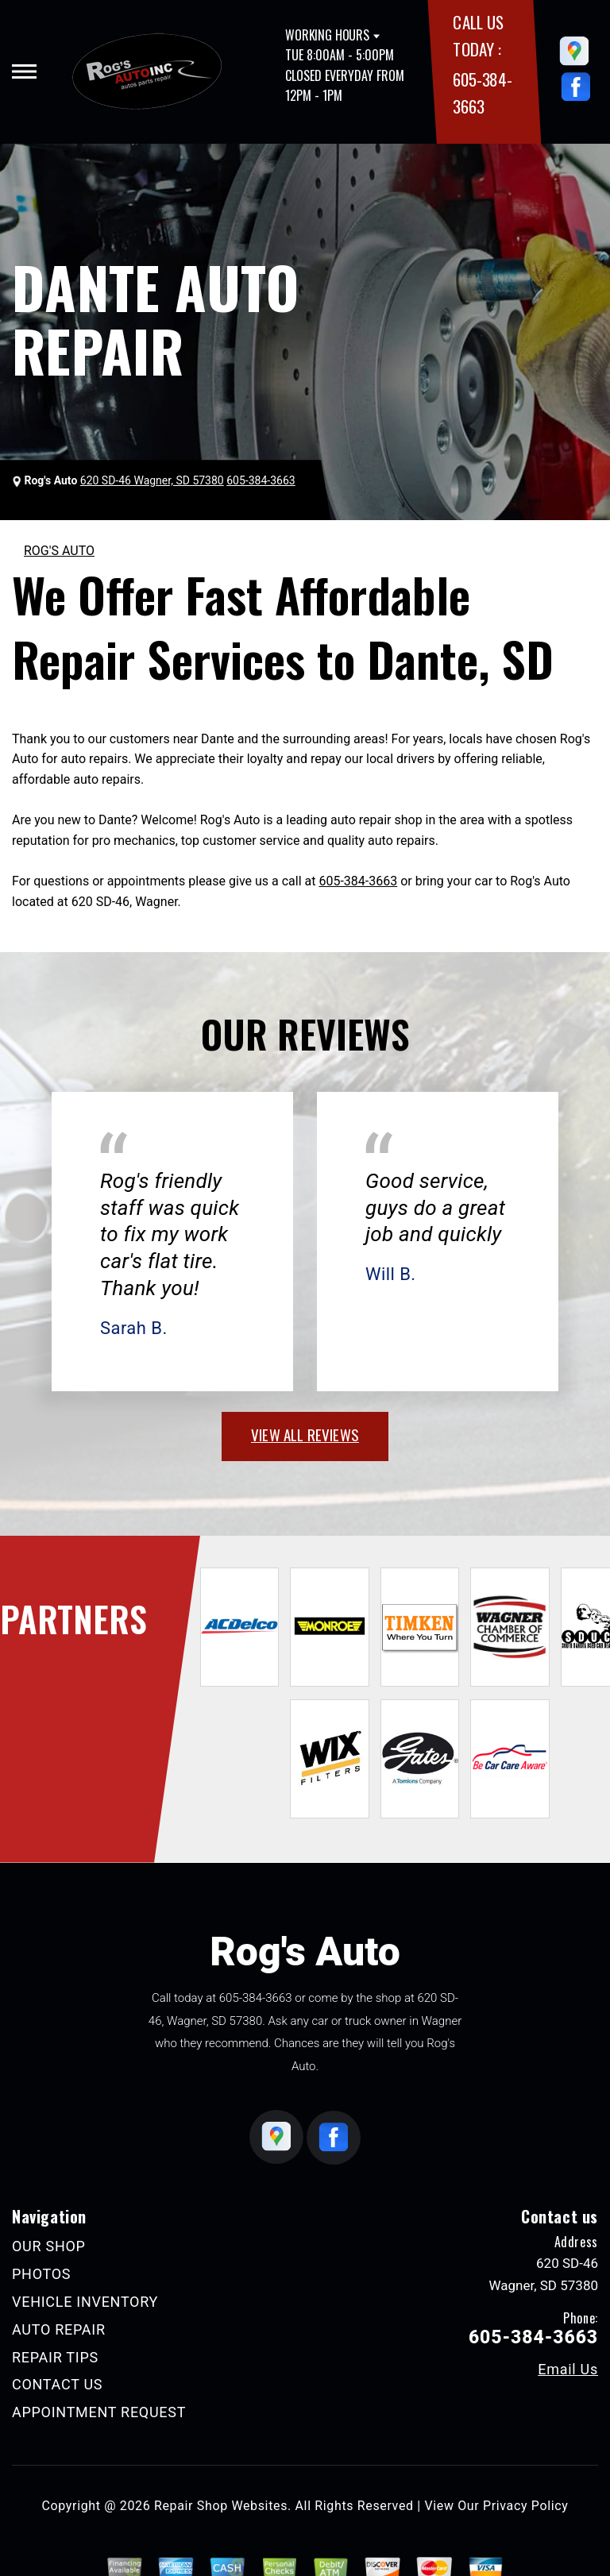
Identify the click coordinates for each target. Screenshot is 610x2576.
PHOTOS (41, 2274)
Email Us (568, 2369)
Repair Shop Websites (221, 2505)
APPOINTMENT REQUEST (99, 2412)
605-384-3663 (358, 881)
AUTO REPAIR (59, 2329)
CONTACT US (57, 2384)
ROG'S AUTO (59, 550)
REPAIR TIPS (55, 2357)
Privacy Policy (525, 2505)
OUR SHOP (49, 2246)
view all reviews (305, 1434)
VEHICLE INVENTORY (85, 2301)
